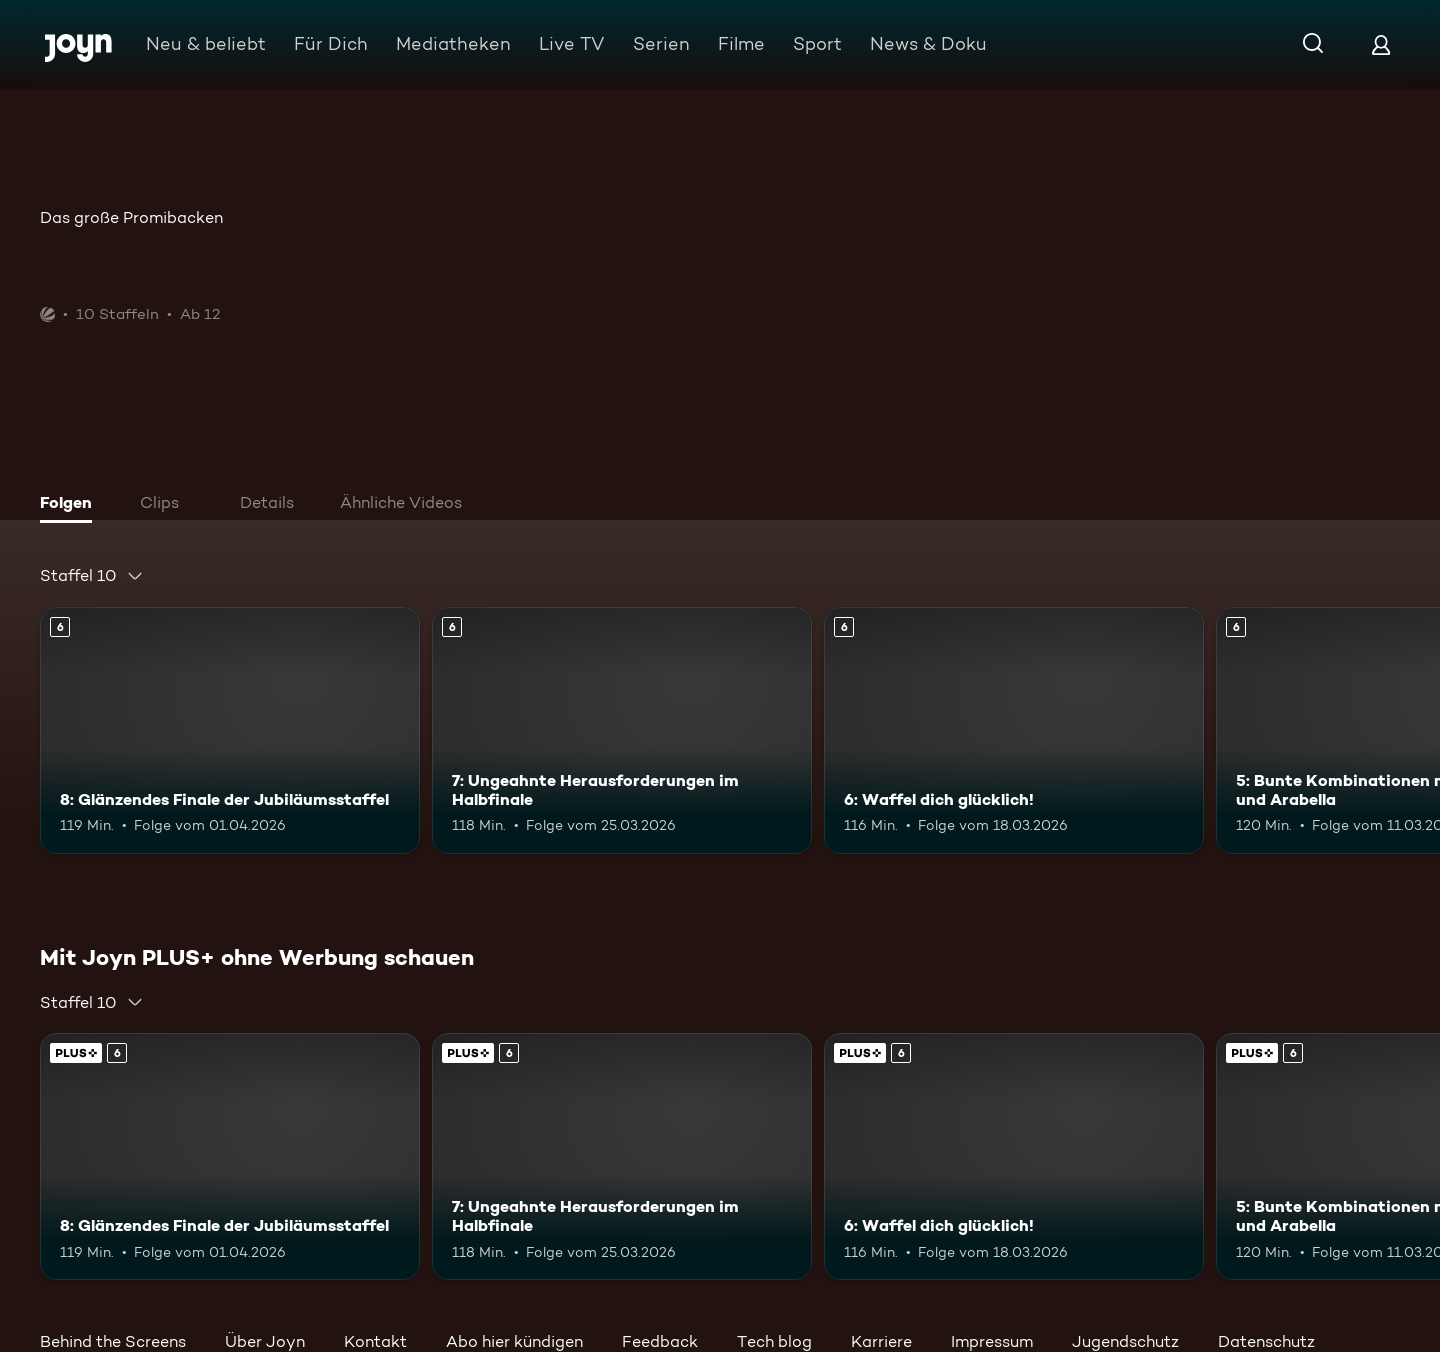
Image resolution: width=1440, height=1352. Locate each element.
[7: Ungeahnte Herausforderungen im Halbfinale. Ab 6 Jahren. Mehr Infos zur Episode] (622, 730)
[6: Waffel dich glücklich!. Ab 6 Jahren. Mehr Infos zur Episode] (1014, 730)
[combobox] (92, 576)
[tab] (71, 505)
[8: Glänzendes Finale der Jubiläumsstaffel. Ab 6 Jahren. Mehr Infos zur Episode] (230, 730)
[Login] (1381, 44)
